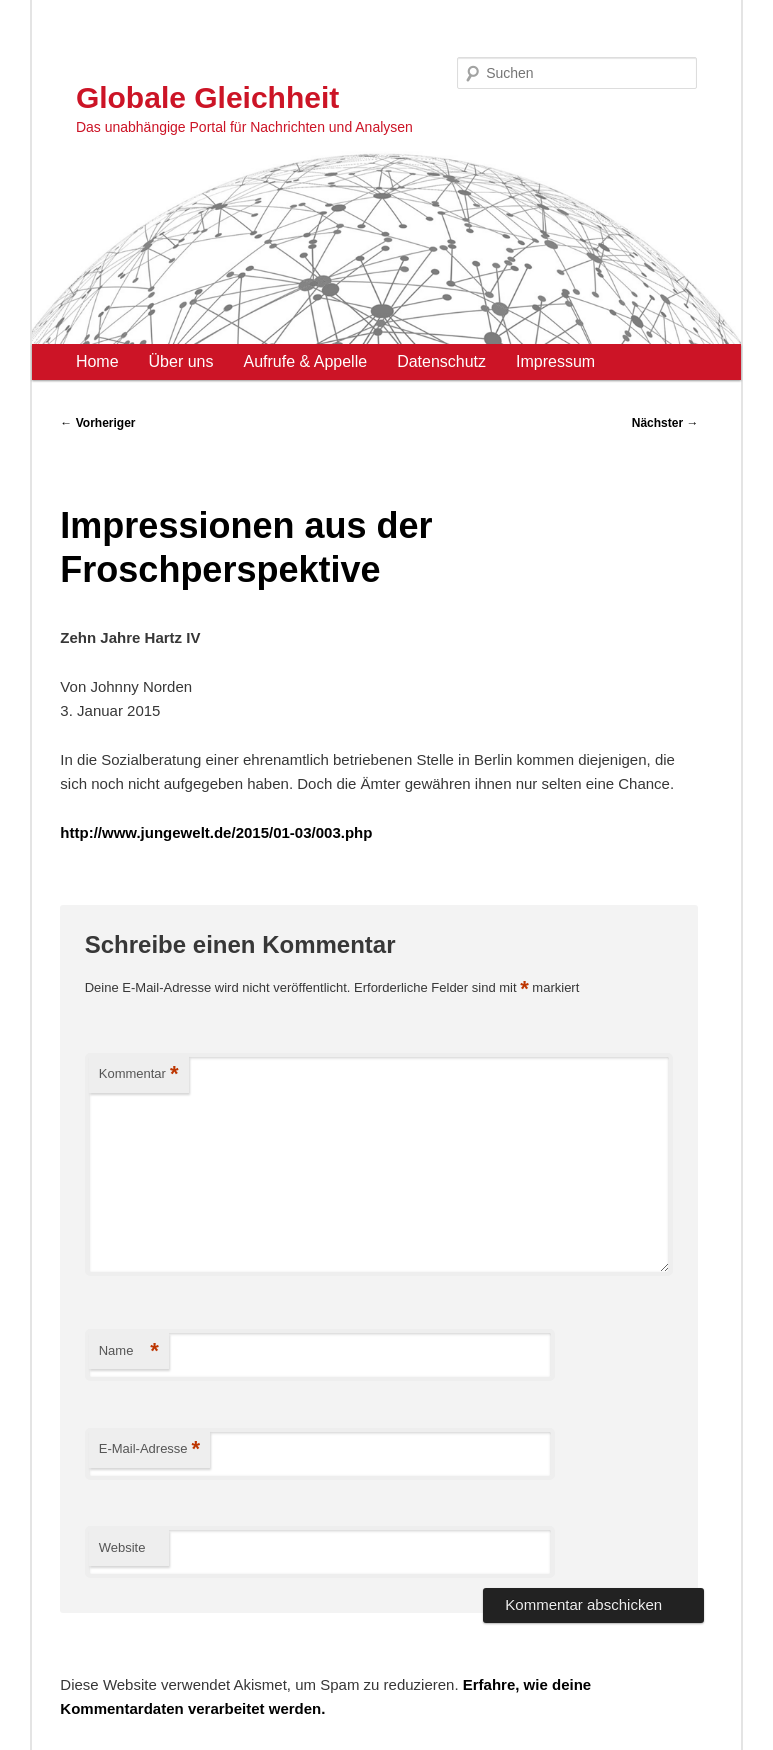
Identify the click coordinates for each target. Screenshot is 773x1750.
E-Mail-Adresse (149, 1449)
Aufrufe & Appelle (305, 361)
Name (129, 1351)
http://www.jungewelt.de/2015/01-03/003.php (216, 832)
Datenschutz (441, 361)
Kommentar (139, 1074)
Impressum (555, 361)
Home (97, 361)
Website (122, 1547)
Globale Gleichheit (207, 97)
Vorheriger (97, 423)
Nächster (665, 423)
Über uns (181, 361)
